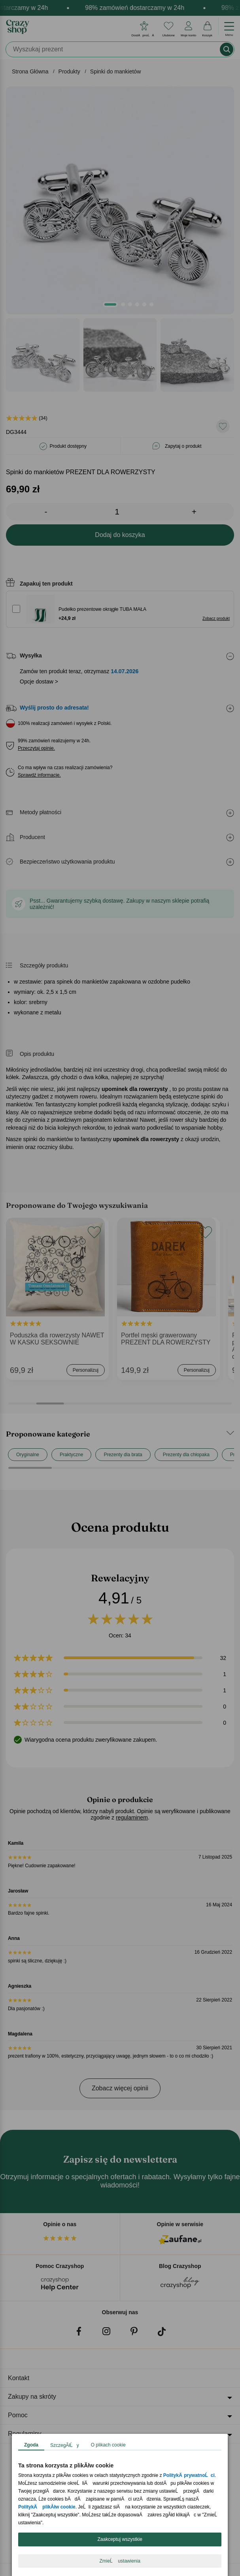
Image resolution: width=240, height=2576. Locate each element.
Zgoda (31, 2445)
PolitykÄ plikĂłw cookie (47, 2507)
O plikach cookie (108, 2445)
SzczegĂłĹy (64, 2445)
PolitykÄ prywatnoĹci (189, 2475)
